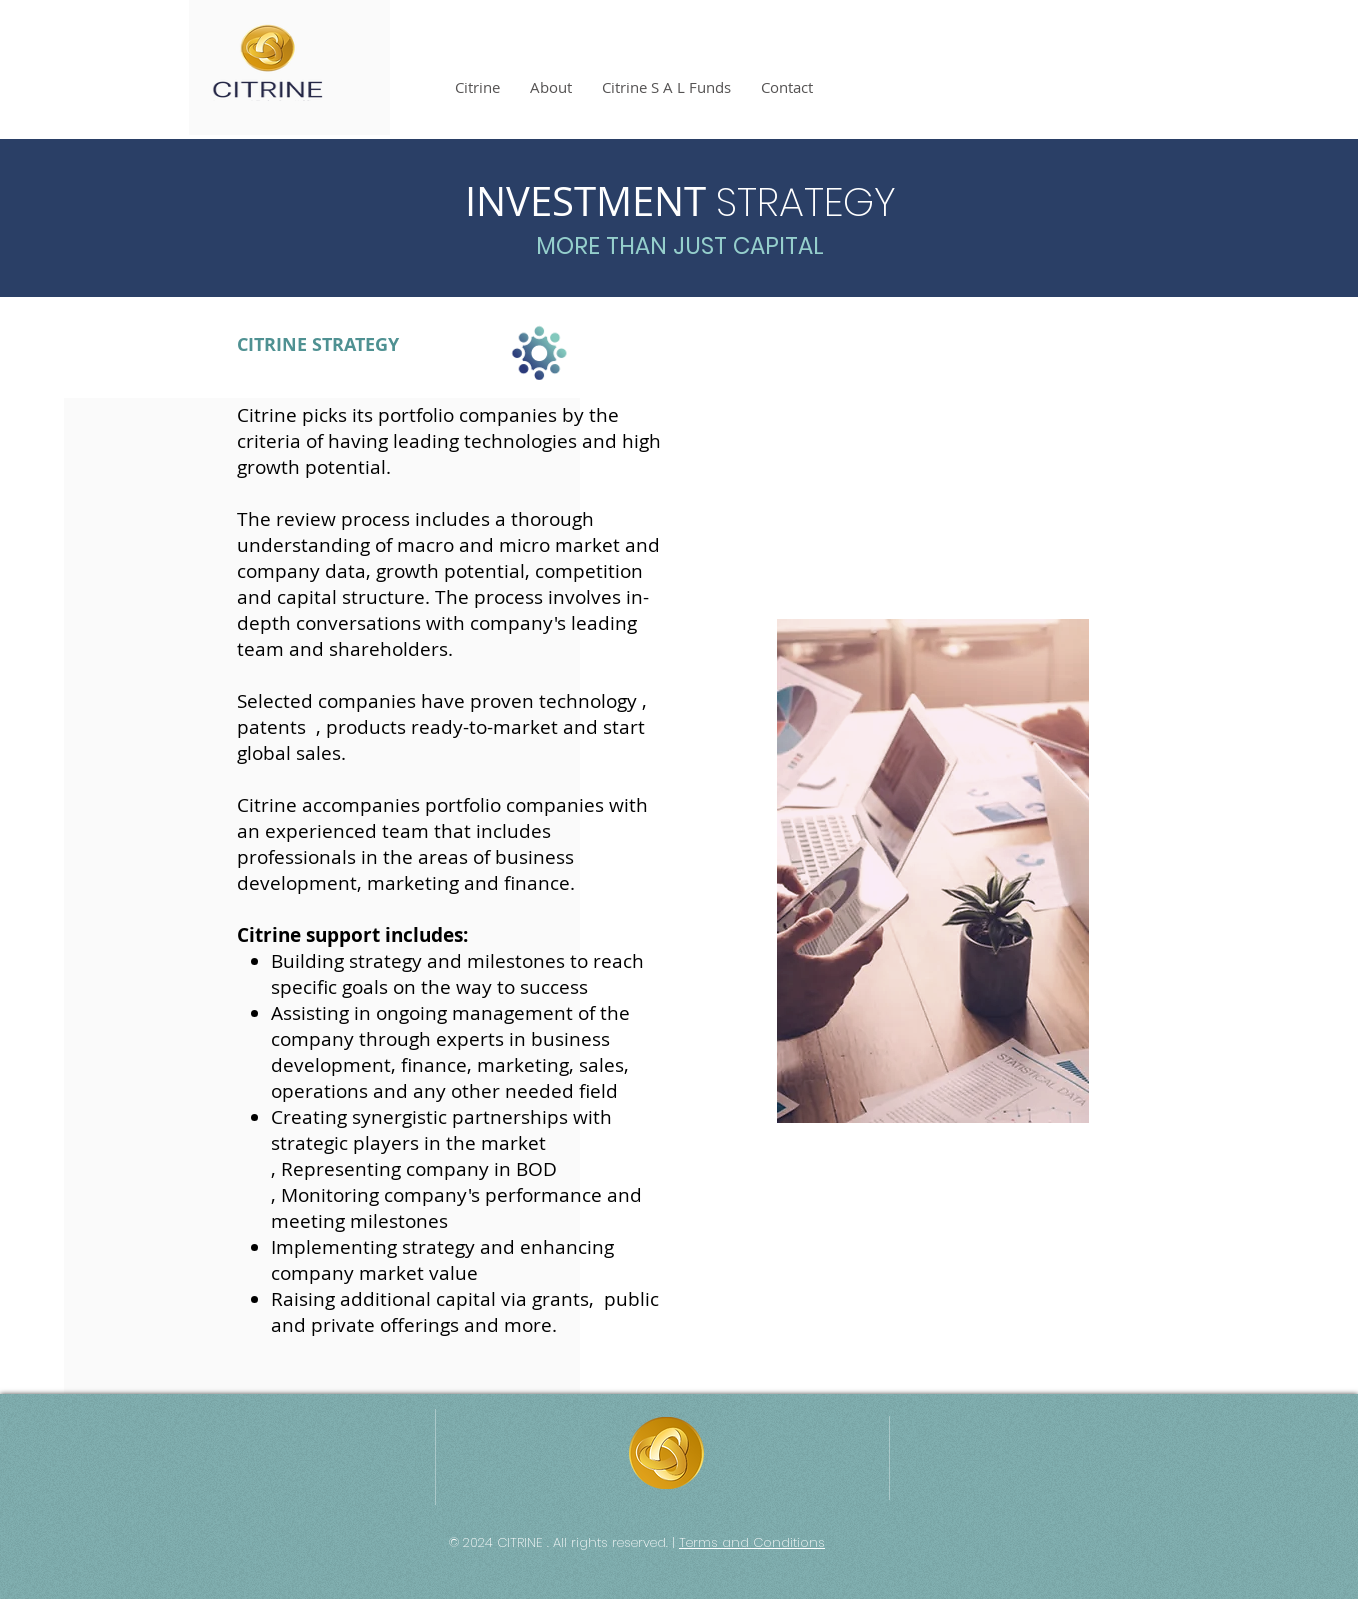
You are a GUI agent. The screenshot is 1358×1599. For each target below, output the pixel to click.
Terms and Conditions (752, 1542)
